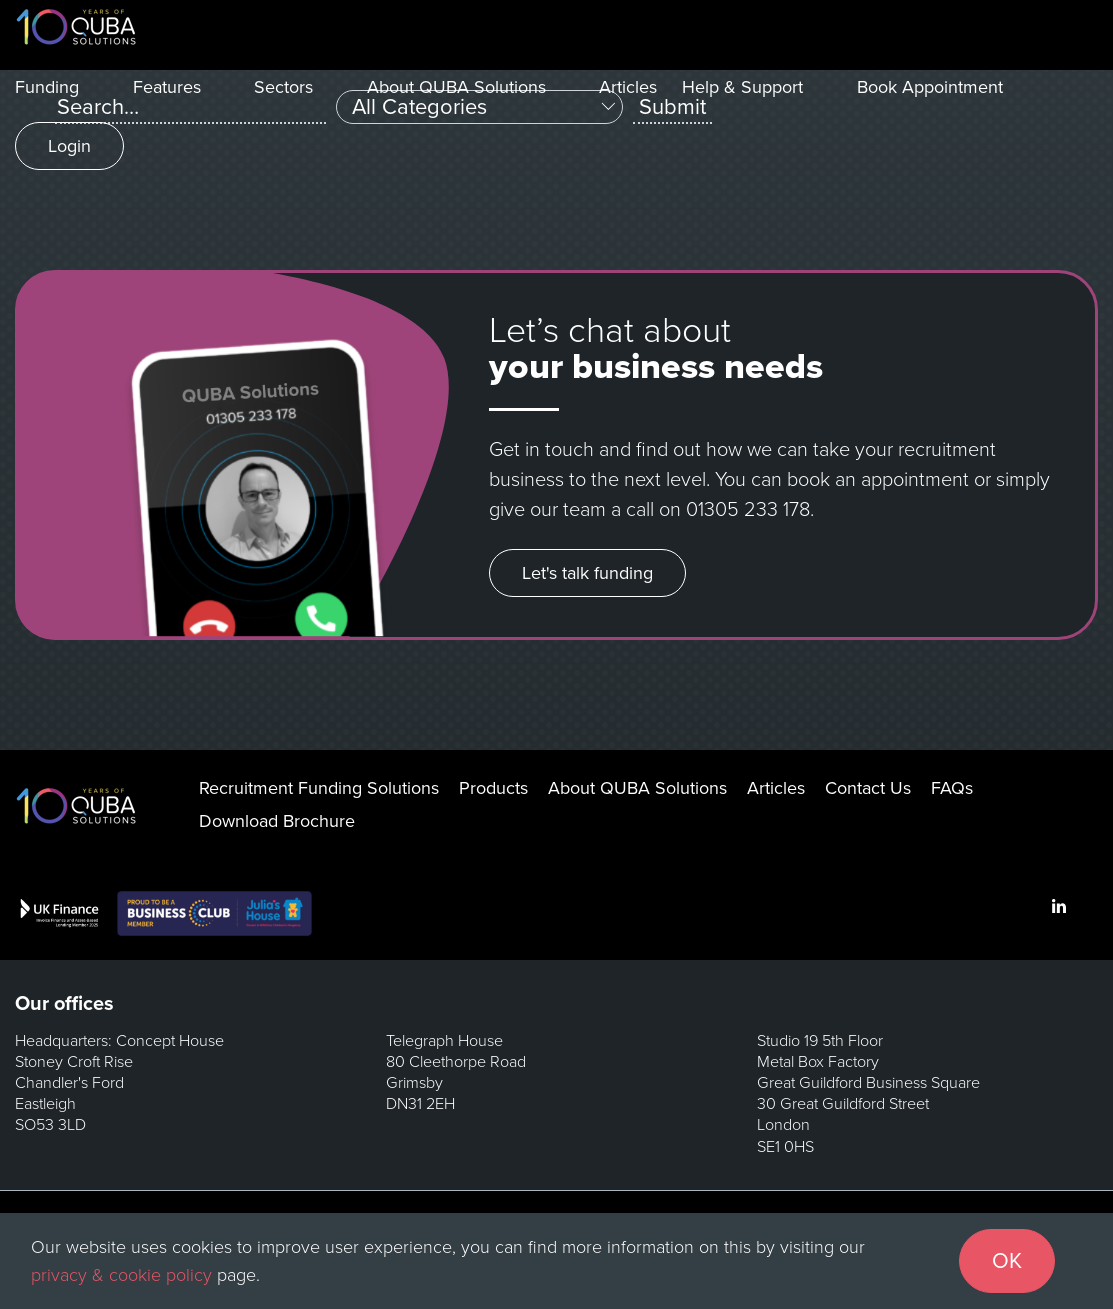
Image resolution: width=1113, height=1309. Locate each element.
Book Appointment (930, 87)
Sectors (283, 87)
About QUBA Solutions (456, 87)
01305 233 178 (748, 510)
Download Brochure (277, 821)
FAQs (952, 788)
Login (69, 146)
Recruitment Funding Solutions (319, 788)
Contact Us (868, 788)
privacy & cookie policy (121, 1275)
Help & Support (742, 87)
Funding (47, 87)
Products (493, 788)
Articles (628, 87)
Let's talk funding (587, 573)
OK (1007, 1261)
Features (167, 87)
